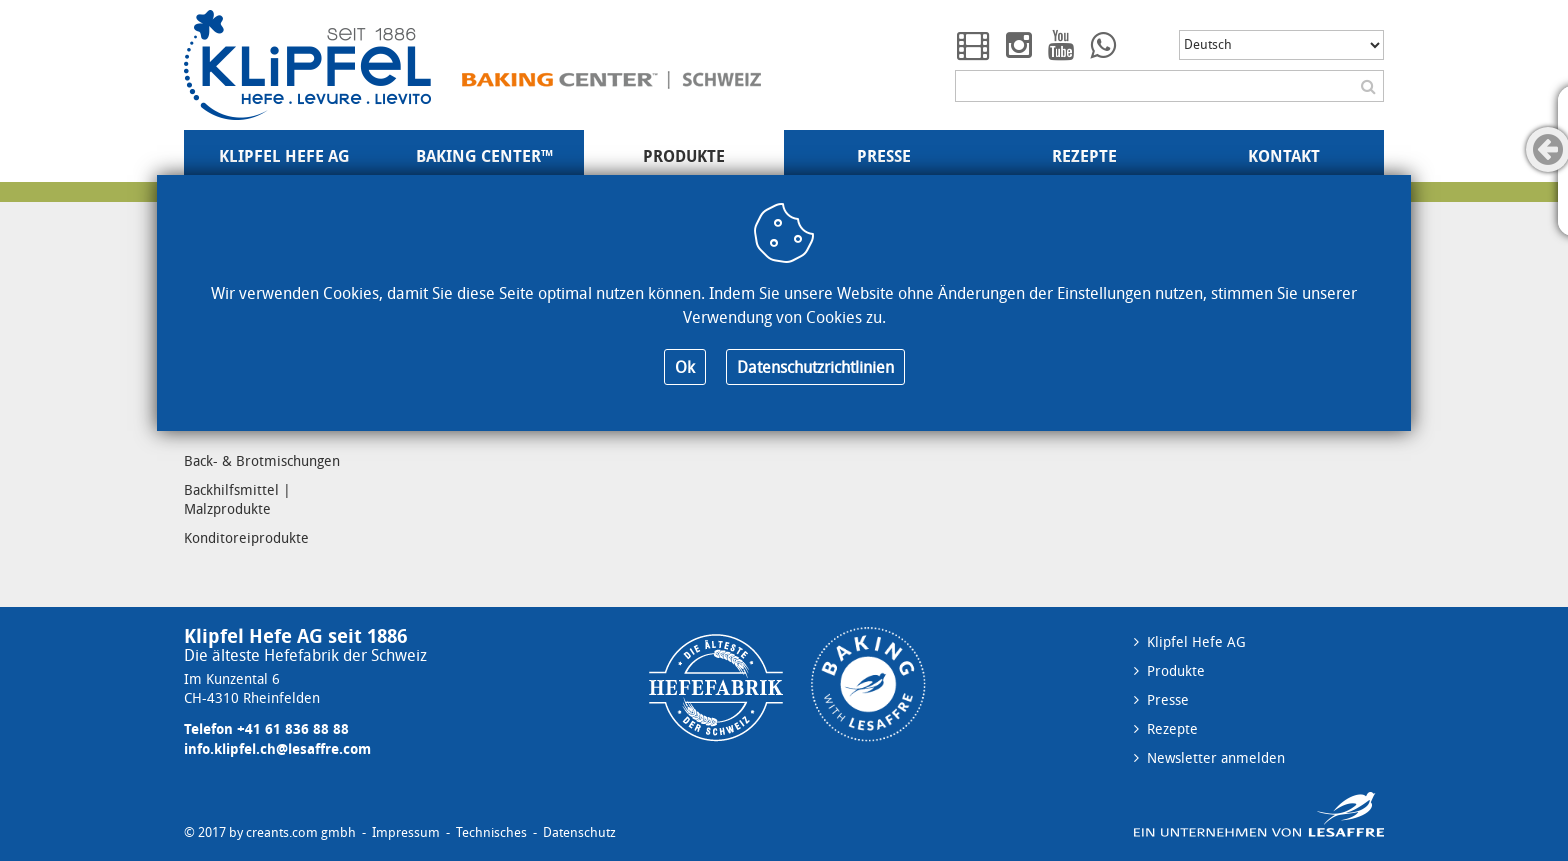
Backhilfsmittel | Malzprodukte (237, 499)
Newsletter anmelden (1216, 757)
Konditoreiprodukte (246, 537)
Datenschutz (579, 832)
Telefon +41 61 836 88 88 (266, 728)
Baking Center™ (484, 156)
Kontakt (1284, 156)
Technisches (491, 832)
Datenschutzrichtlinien (815, 367)
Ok (685, 367)
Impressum (406, 832)
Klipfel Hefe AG (284, 156)
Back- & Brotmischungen (262, 460)
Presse (884, 156)
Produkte (684, 156)
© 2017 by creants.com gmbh (270, 832)
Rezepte (1084, 156)
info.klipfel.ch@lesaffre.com (277, 748)
